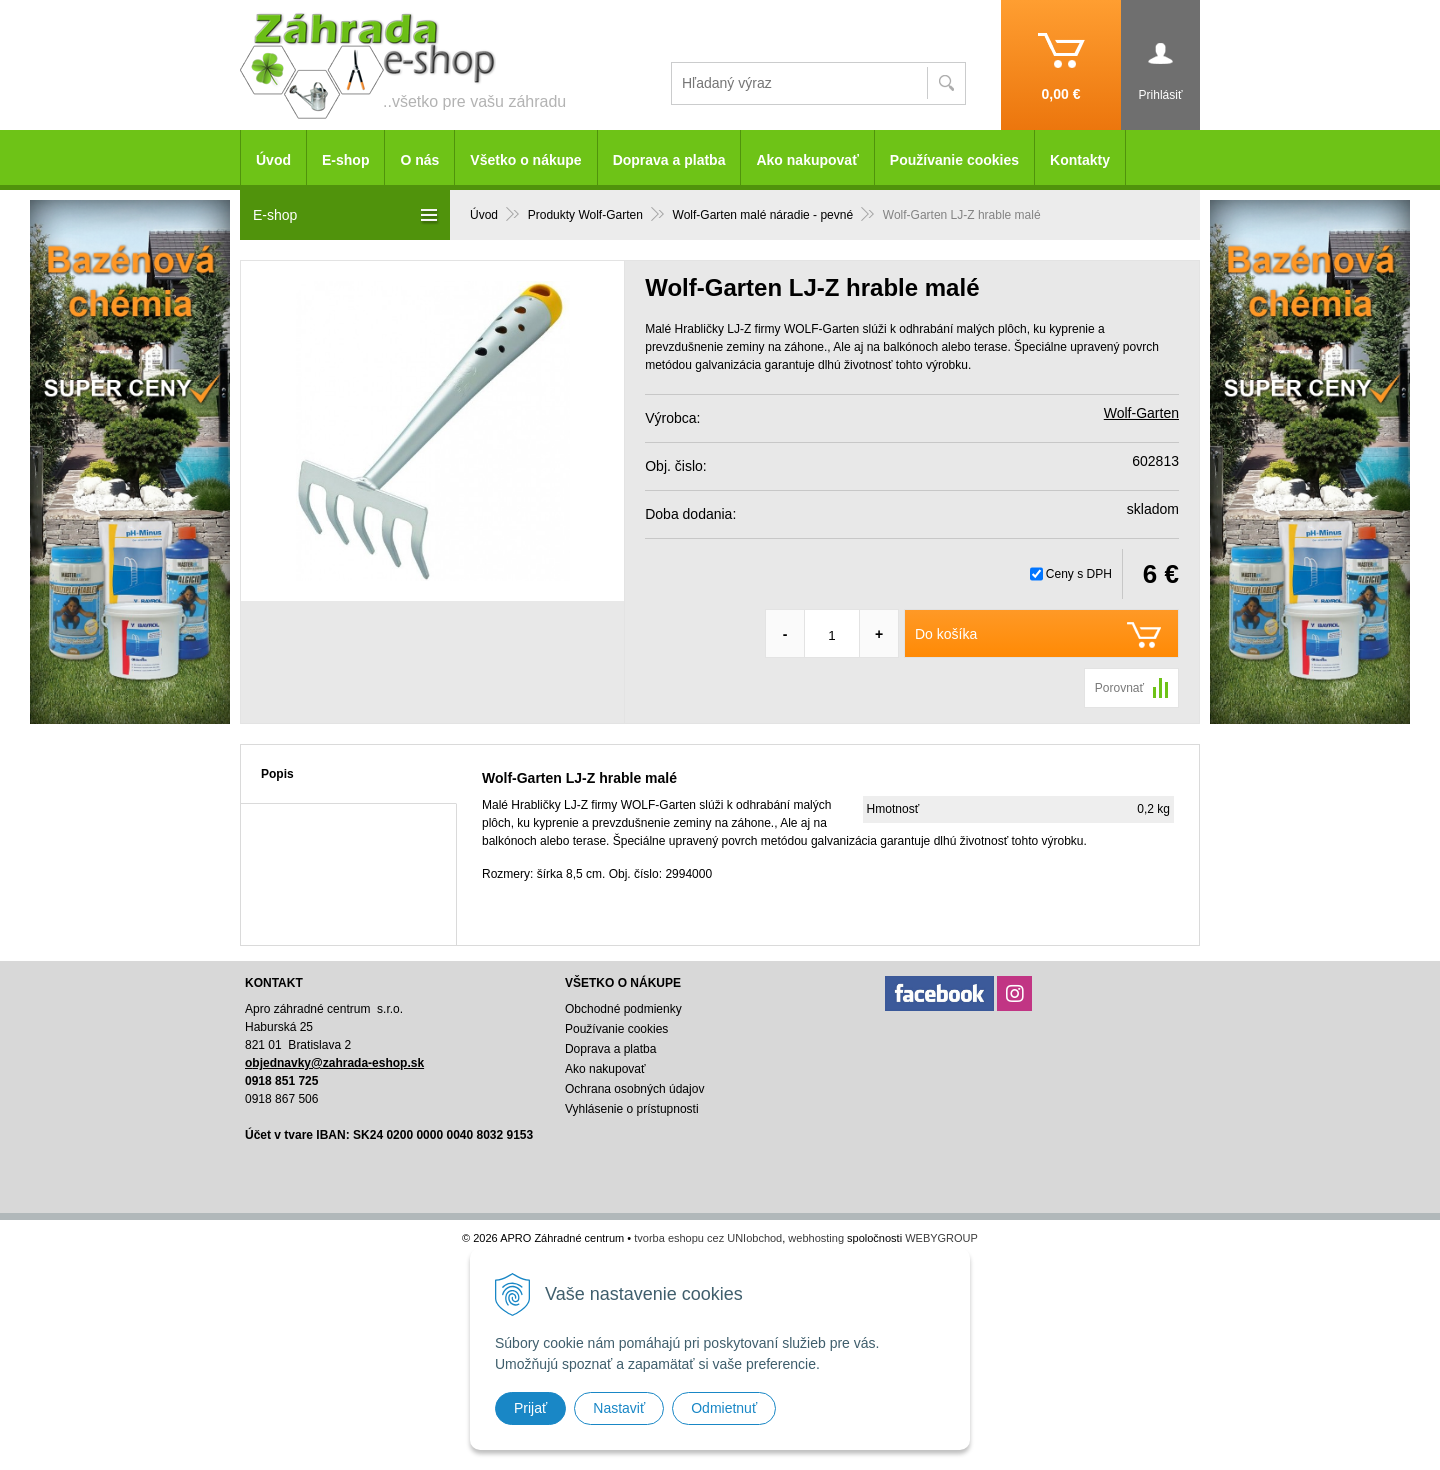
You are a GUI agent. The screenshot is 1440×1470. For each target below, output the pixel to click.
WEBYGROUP (941, 1238)
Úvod (273, 160)
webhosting (816, 1238)
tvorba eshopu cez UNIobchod (708, 1238)
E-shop (345, 160)
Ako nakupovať (807, 160)
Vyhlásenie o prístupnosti (632, 1109)
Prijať (530, 1408)
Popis (277, 774)
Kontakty (1080, 160)
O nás (419, 160)
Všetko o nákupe (525, 160)
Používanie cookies (954, 160)
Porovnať (1119, 688)
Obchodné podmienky (623, 1009)
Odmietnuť (724, 1408)
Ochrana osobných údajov (634, 1089)
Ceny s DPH (1079, 574)
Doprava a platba (669, 160)
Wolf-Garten (1141, 413)
